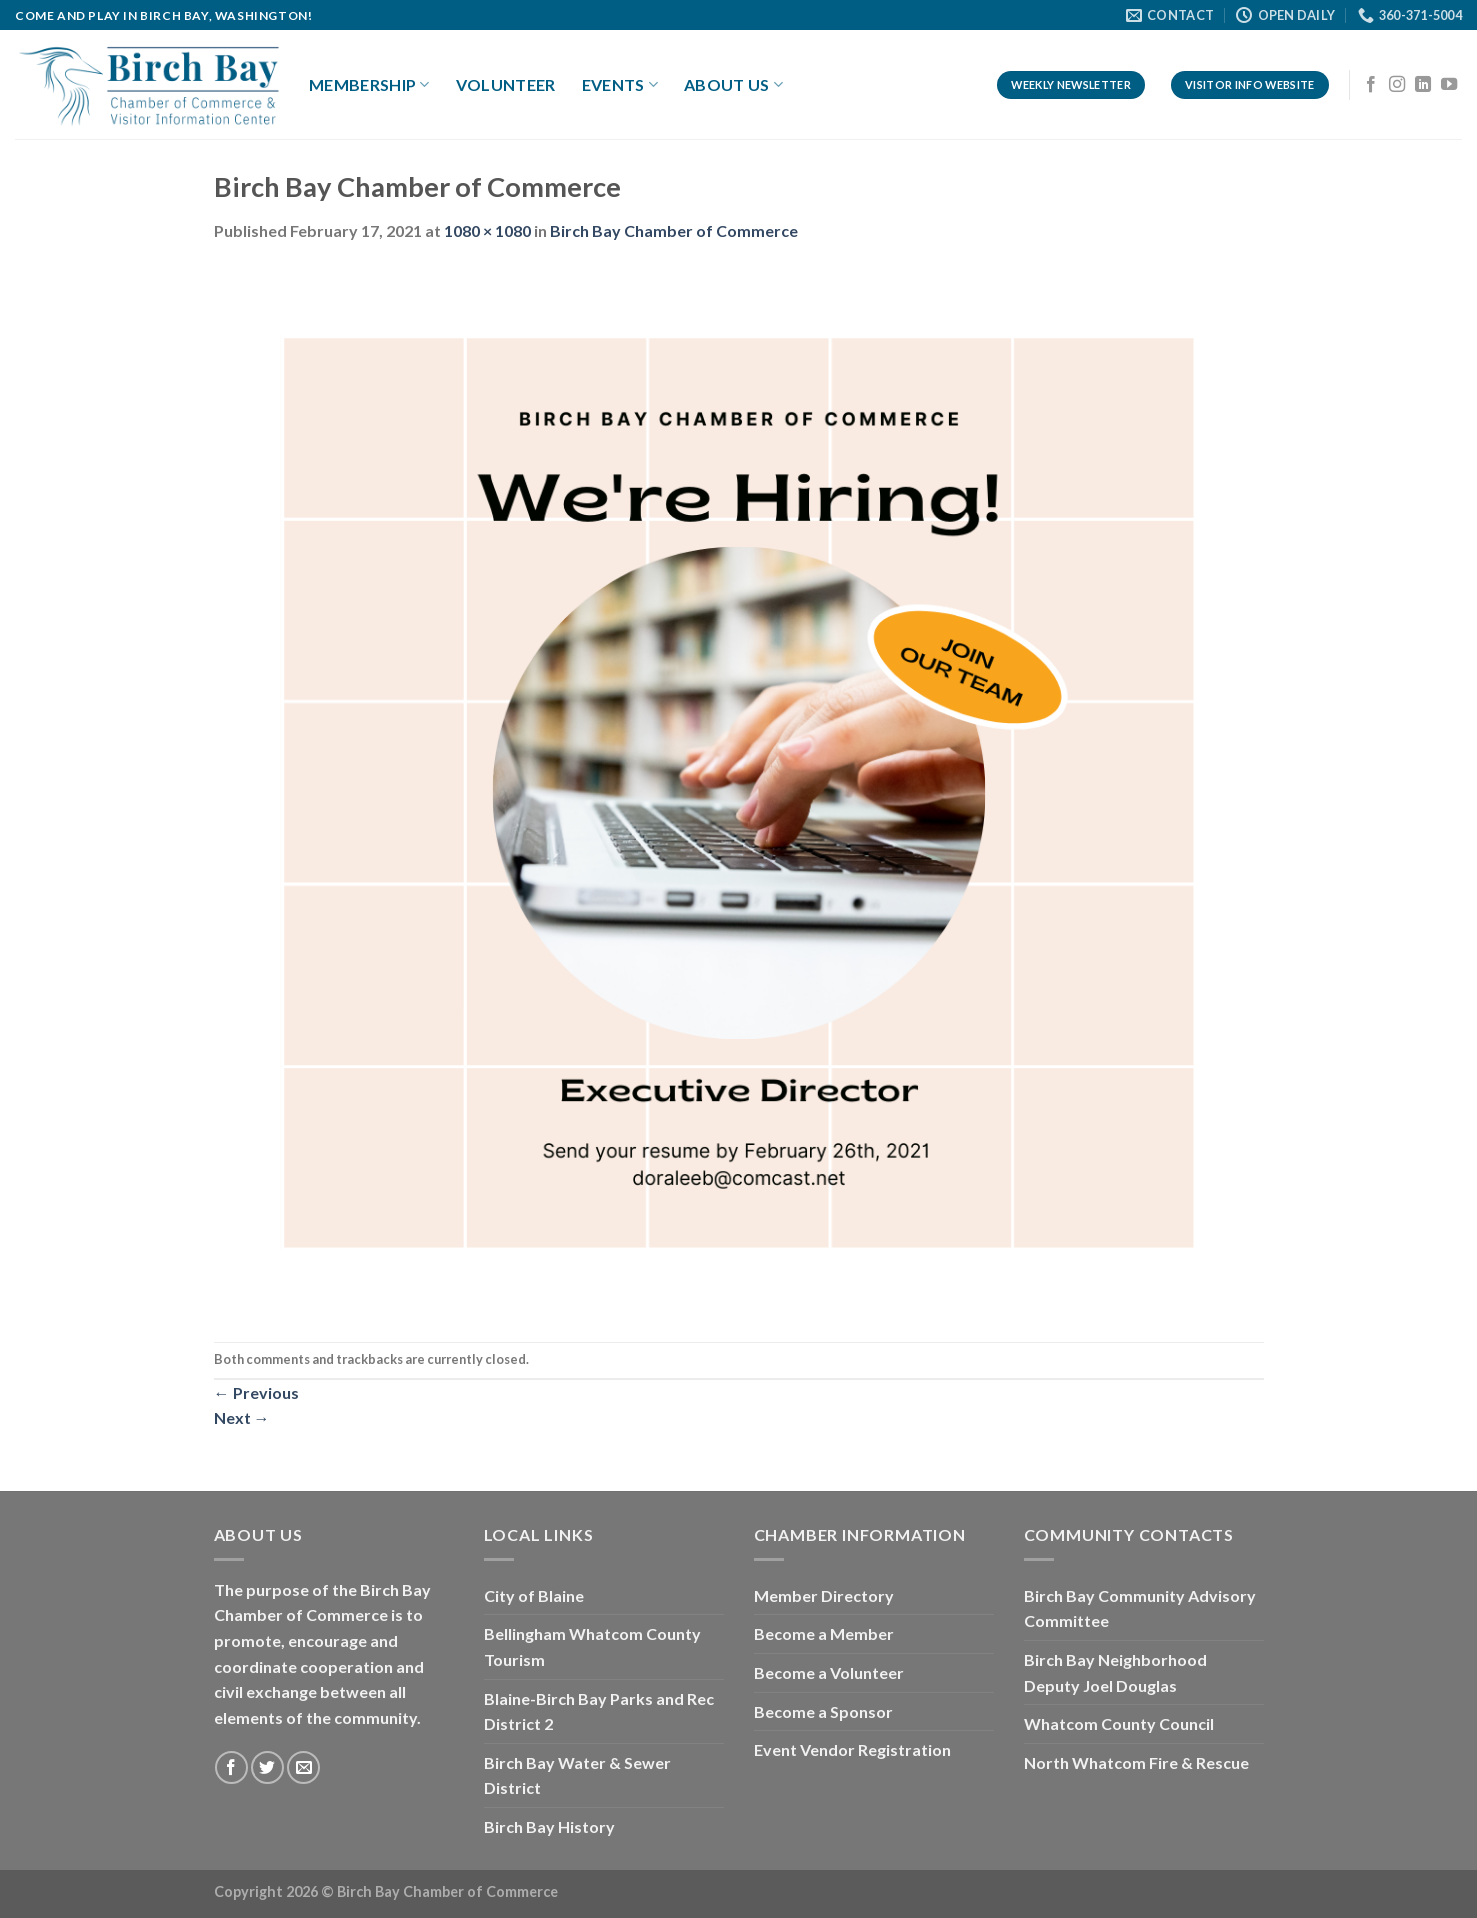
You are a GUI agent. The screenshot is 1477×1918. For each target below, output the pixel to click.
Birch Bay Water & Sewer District (577, 1775)
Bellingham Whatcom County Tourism (592, 1646)
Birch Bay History (549, 1826)
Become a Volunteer (829, 1672)
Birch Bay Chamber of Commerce (674, 230)
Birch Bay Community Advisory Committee (1140, 1608)
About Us (733, 85)
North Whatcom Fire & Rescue (1136, 1762)
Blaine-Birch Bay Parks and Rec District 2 (599, 1711)
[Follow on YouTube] (1449, 85)
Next (242, 1417)
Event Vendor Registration (852, 1749)
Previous (256, 1392)
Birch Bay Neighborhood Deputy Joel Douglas (1115, 1672)
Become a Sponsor (823, 1711)
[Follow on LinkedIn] (1423, 85)
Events (620, 85)
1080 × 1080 (487, 230)
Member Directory (824, 1595)
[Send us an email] (303, 1767)
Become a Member (824, 1633)
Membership (369, 85)
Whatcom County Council (1119, 1723)
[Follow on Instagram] (1397, 85)
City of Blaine (534, 1595)
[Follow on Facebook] (1371, 85)
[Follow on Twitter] (267, 1767)
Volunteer (506, 84)
